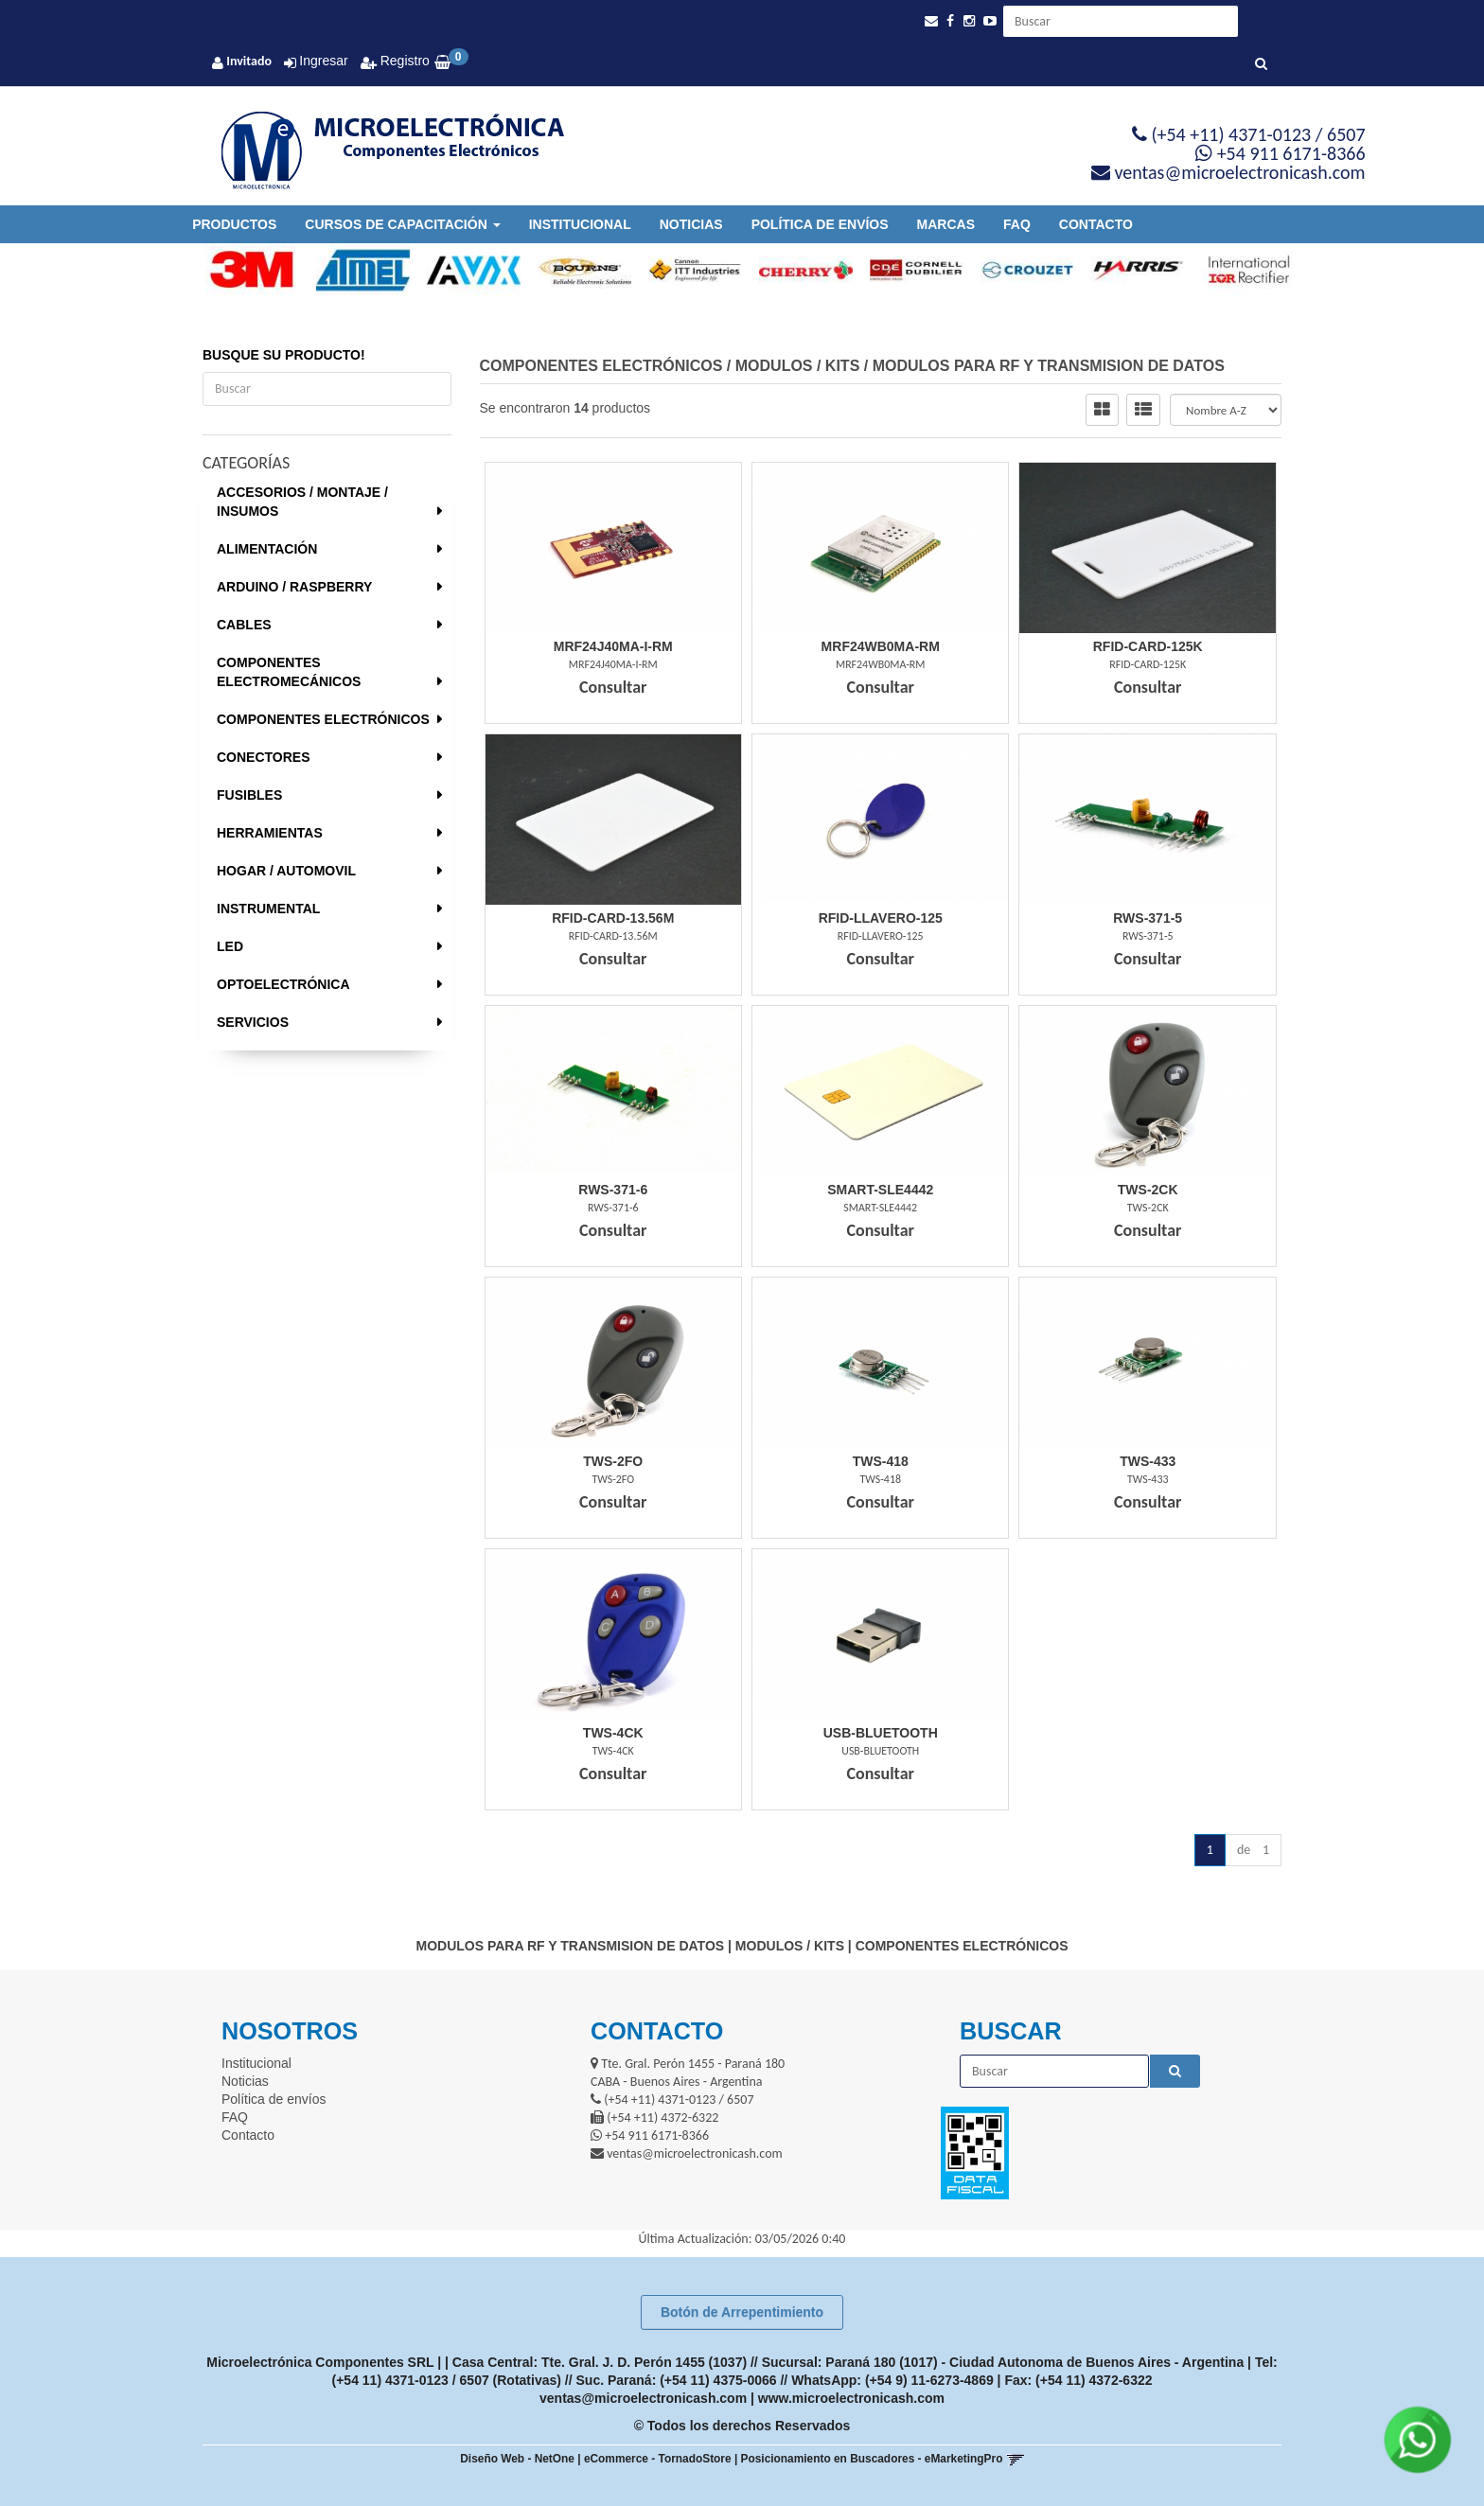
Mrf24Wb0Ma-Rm (881, 646)
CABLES (244, 624)
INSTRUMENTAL (268, 908)
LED (230, 946)
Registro (403, 60)
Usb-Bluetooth (880, 1732)
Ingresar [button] (323, 60)
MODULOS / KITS (797, 366)
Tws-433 (1147, 1461)
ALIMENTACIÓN (267, 548)
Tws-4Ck (613, 1732)
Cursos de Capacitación (402, 224)
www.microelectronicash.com (851, 2398)
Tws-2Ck (1148, 1189)
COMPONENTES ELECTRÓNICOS (323, 719)
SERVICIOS (253, 1022)
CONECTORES (263, 757)
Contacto (1096, 224)
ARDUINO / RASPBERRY (294, 586)
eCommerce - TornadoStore (658, 2458)
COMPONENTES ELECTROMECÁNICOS (289, 672)
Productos (234, 224)
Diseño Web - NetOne (517, 2458)
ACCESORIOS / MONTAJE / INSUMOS (302, 502)
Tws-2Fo (613, 1461)
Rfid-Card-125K (1148, 646)
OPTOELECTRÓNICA (283, 984)
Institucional (580, 224)
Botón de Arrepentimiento (742, 2312)
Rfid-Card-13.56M (613, 918)
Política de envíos (820, 224)
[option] (243, 269)
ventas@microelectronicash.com (643, 2398)
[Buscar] (1261, 64)
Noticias (691, 224)
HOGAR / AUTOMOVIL (286, 870)
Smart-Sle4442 (880, 1189)
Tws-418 (881, 1461)
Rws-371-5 (1147, 918)
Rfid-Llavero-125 (881, 918)
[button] (931, 21)
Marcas (946, 224)
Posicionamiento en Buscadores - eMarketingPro (872, 2458)
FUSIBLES (249, 795)
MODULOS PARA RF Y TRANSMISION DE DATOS (1049, 366)
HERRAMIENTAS (270, 832)
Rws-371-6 (612, 1189)
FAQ (1017, 224)
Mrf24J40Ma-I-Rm (613, 646)
